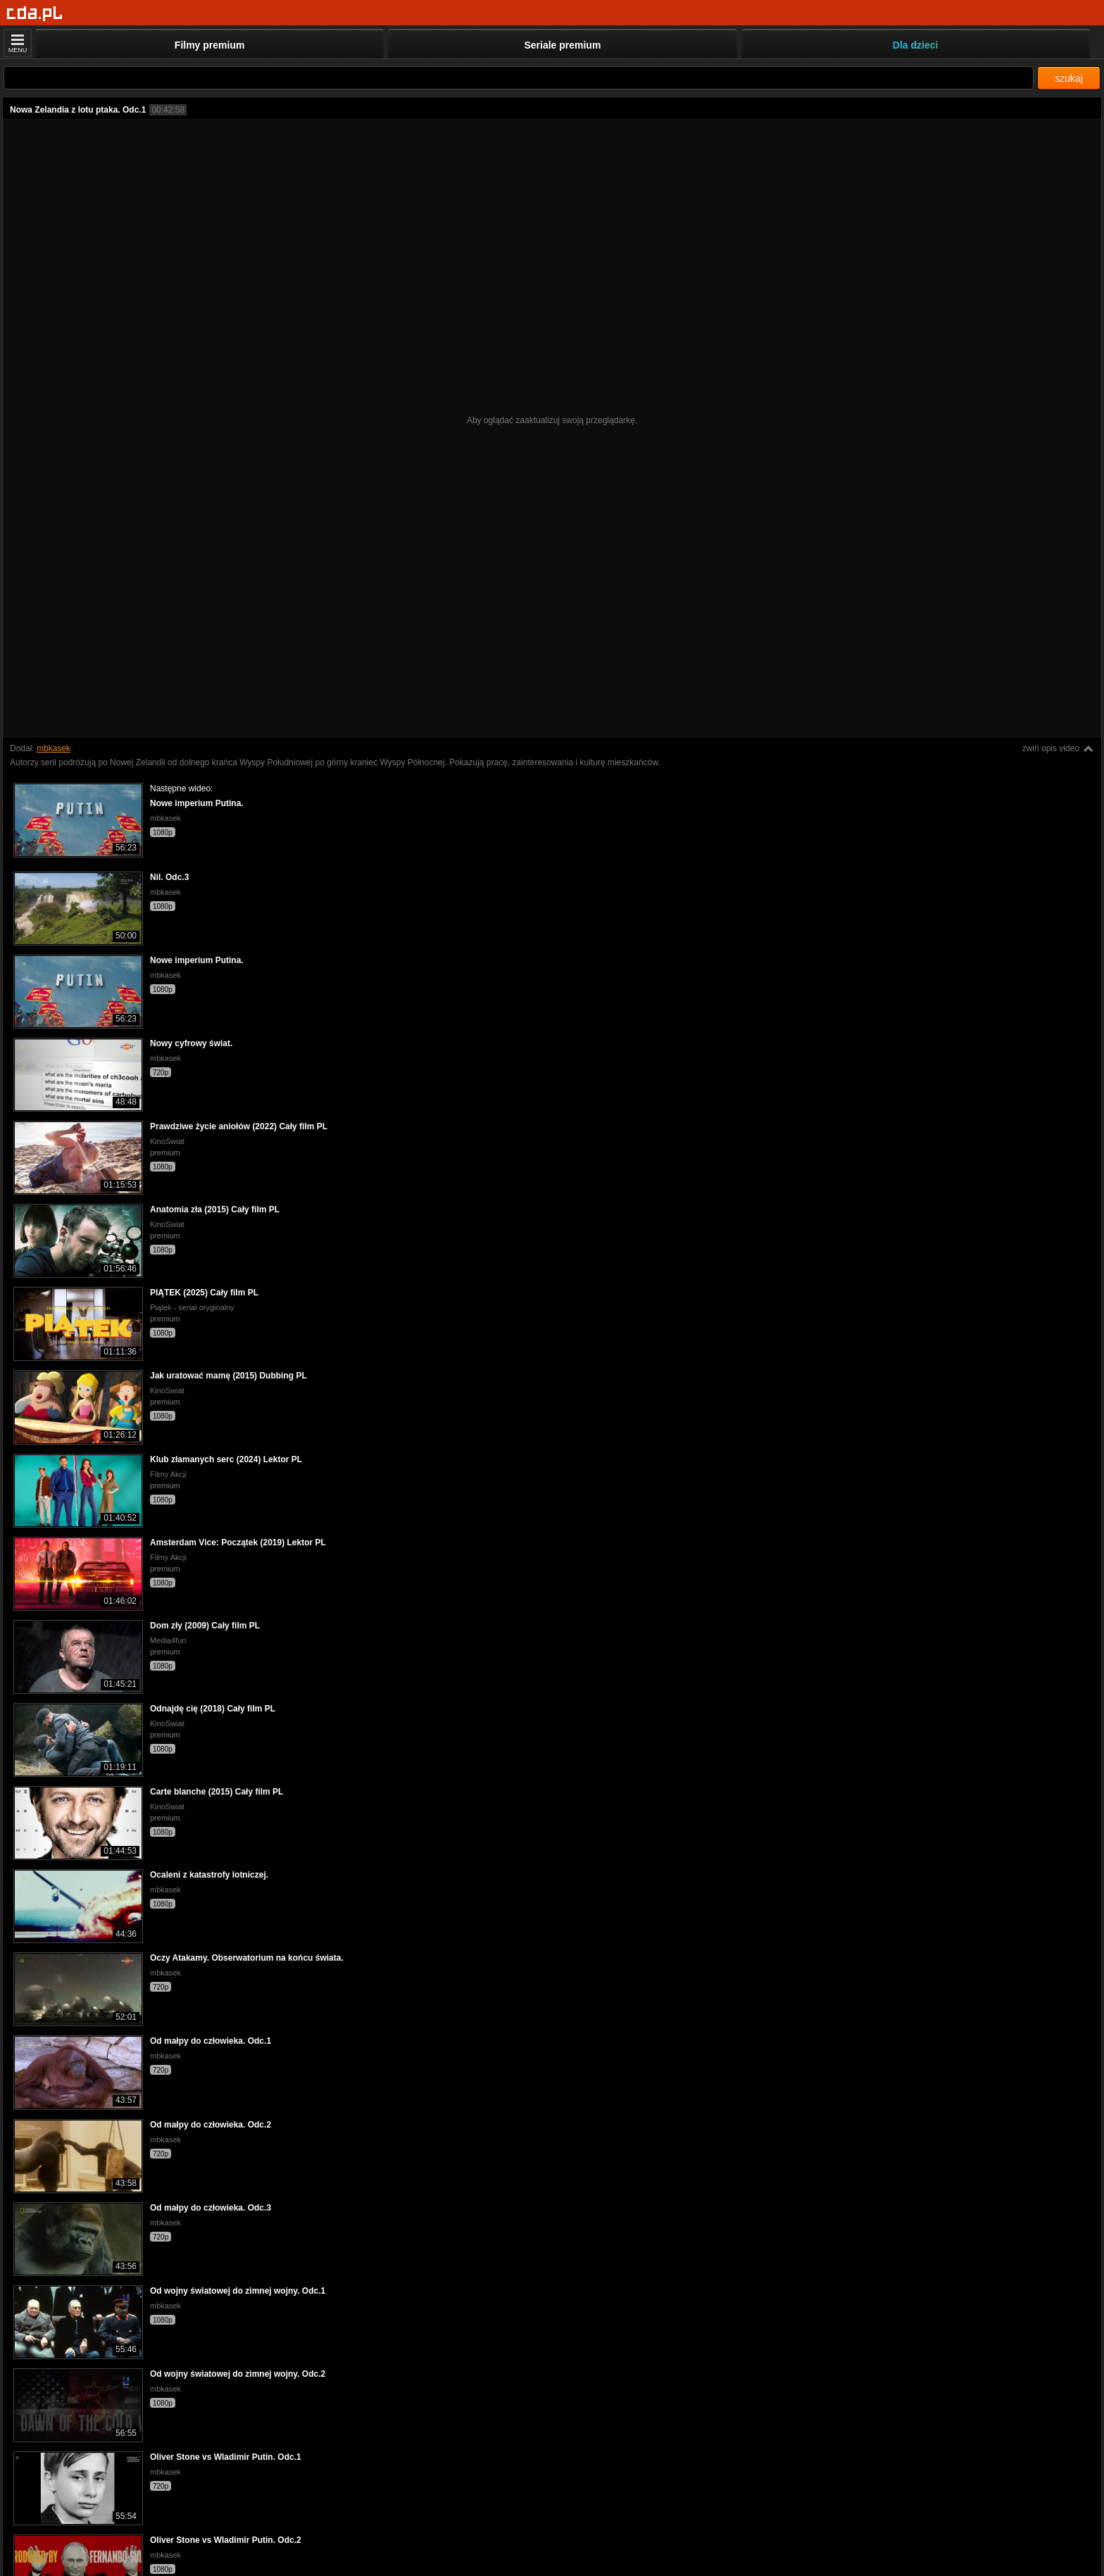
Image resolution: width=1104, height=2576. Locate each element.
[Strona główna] (35, 14)
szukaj (1069, 78)
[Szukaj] (519, 77)
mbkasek (53, 748)
